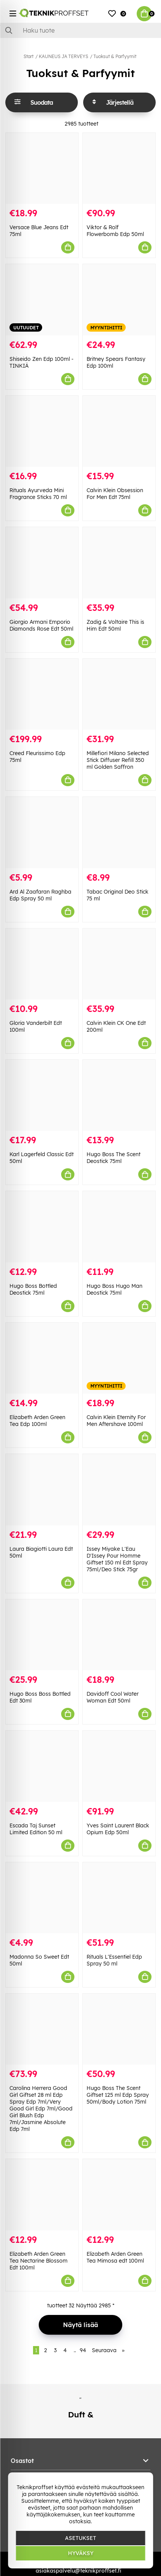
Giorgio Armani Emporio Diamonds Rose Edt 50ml (41, 625)
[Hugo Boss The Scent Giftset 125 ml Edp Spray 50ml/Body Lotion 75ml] (119, 2029)
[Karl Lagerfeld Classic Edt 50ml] (42, 1095)
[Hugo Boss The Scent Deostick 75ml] (119, 1095)
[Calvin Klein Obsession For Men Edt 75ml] (119, 431)
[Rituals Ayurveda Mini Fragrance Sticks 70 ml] (42, 431)
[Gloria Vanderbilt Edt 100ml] (42, 963)
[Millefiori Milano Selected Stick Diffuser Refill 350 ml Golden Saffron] (119, 694)
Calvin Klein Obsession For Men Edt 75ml (115, 493)
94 (83, 2350)
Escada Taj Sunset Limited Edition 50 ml (35, 1829)
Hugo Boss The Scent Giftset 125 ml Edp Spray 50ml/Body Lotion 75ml (118, 2095)
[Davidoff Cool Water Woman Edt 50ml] (119, 1634)
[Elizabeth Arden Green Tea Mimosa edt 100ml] (119, 2194)
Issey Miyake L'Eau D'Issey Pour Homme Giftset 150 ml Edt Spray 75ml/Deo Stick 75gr (117, 1559)
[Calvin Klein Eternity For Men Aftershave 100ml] (119, 1358)
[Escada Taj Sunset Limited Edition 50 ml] (42, 1766)
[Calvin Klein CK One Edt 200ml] (119, 963)
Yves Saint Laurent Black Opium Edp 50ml (118, 1829)
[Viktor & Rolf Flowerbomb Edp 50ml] (119, 168)
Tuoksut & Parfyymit (114, 56)
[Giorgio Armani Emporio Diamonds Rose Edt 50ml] (42, 562)
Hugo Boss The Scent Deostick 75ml (113, 1157)
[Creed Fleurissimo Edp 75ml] (42, 694)
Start (28, 56)
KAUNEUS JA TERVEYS (63, 56)
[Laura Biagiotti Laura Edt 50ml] (42, 1489)
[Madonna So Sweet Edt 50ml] (42, 1897)
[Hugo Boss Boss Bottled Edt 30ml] (42, 1634)
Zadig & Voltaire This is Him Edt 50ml (115, 625)
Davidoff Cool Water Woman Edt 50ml (113, 1697)
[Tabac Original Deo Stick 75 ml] (119, 832)
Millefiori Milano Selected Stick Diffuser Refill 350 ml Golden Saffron (118, 760)
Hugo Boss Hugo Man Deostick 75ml (114, 1289)
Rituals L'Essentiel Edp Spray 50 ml (114, 1960)
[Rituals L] (119, 1897)
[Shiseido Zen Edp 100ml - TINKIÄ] (42, 299)
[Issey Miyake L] (119, 1489)
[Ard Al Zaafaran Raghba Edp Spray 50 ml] (42, 832)
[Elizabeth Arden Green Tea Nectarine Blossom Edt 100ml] (42, 2194)
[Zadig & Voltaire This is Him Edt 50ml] (119, 562)
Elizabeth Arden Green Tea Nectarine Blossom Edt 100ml (38, 2260)
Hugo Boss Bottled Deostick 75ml (33, 1289)
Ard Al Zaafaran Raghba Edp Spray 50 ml (40, 895)
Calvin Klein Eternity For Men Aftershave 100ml (116, 1420)
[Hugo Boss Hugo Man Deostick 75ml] (119, 1226)
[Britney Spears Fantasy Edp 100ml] (119, 299)
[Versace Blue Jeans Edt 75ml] (42, 168)
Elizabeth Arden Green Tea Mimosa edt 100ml (115, 2257)
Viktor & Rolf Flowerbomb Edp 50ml (115, 231)
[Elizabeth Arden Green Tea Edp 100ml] (42, 1358)
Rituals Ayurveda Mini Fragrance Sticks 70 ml (38, 493)
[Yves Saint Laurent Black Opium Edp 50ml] (119, 1766)
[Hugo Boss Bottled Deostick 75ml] (42, 1226)
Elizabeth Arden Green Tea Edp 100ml (37, 1420)
